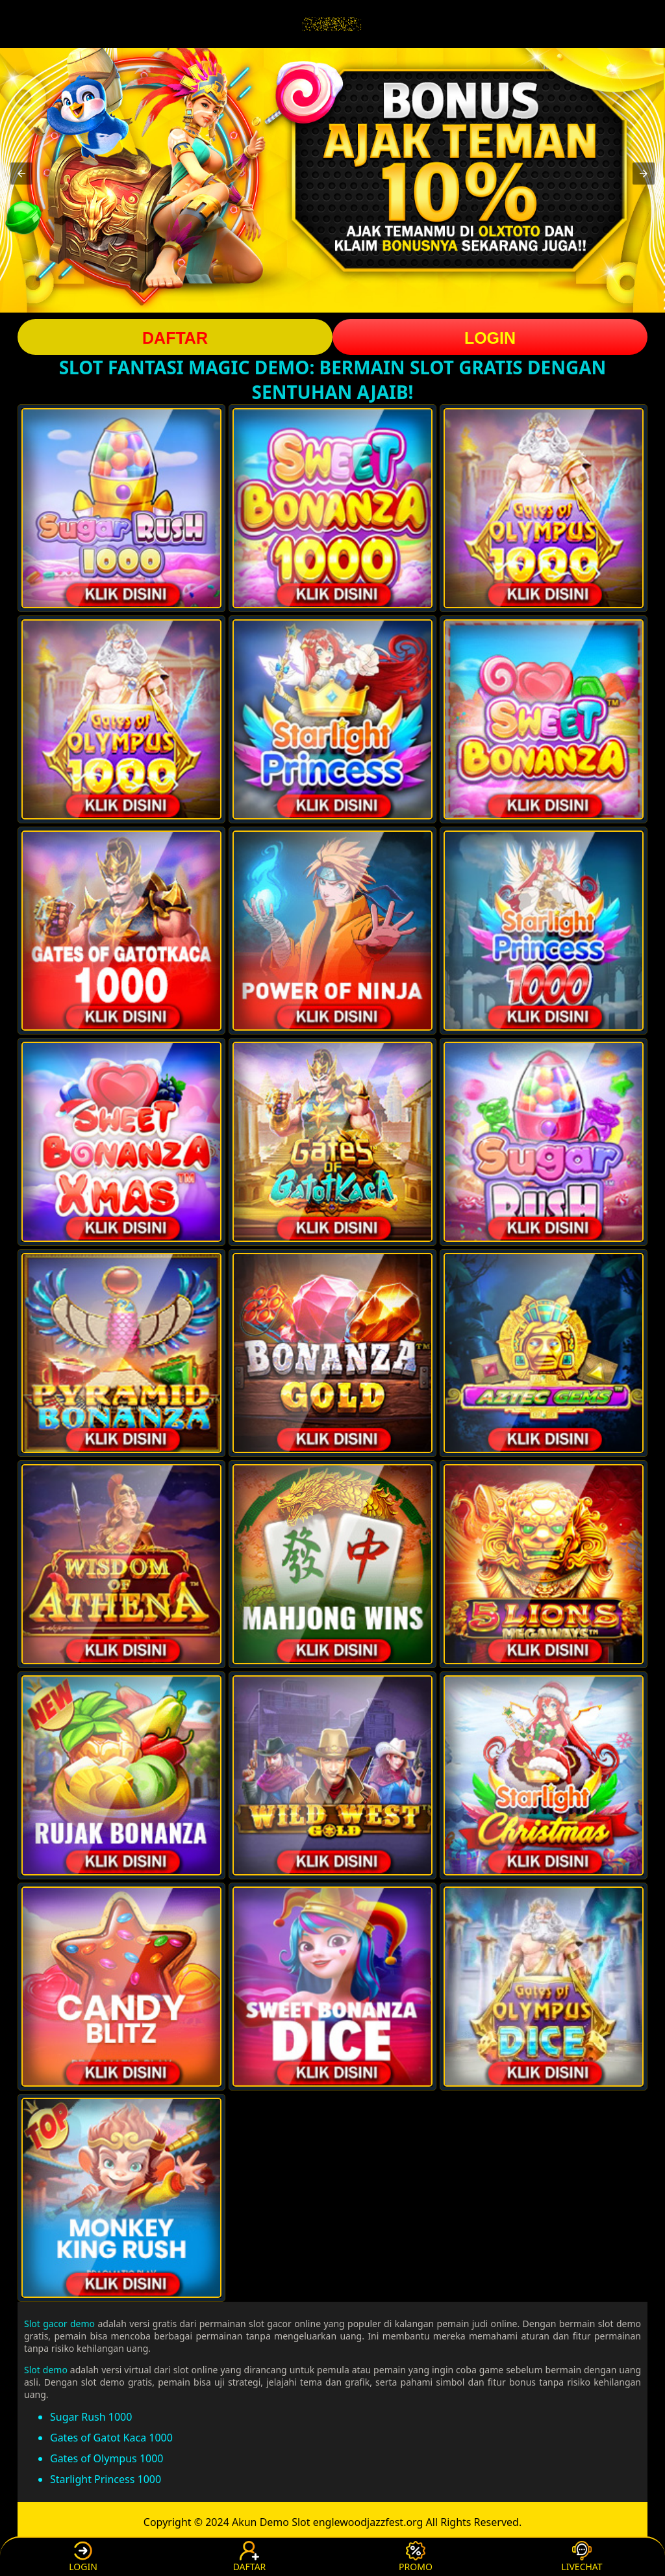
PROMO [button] (416, 2557)
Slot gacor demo (59, 2323)
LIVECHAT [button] (581, 2557)
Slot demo (46, 2369)
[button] (21, 173)
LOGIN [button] (490, 338)
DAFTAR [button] (175, 338)
